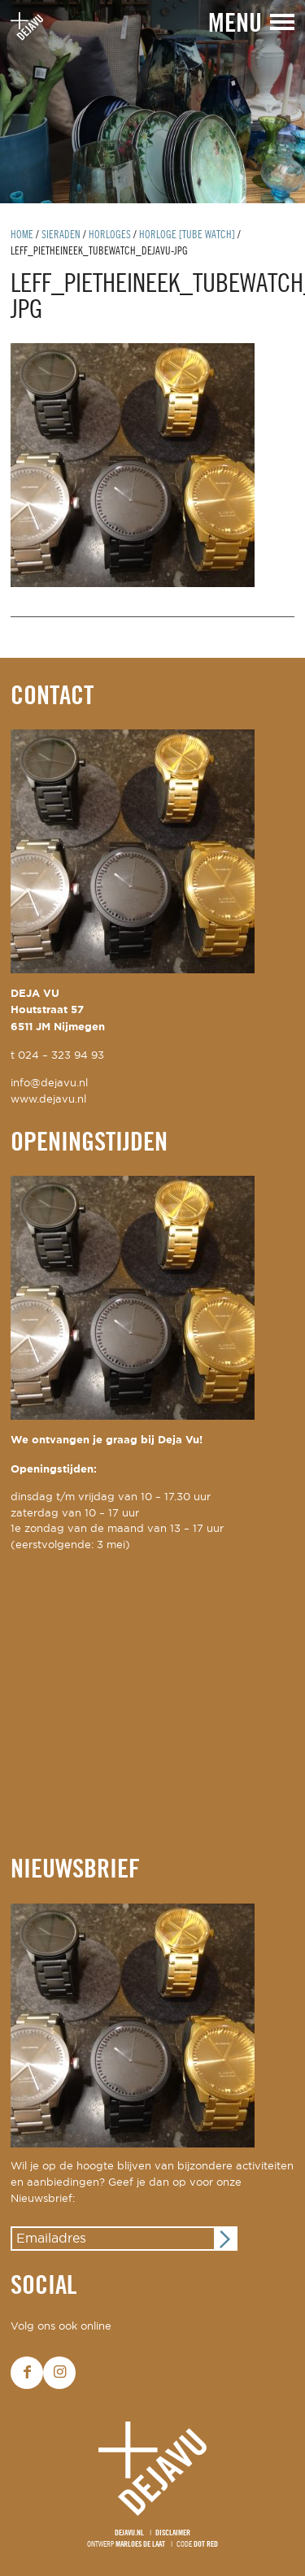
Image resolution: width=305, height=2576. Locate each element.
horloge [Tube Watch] (187, 235)
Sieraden (61, 235)
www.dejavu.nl (48, 1099)
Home (22, 235)
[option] (152, 101)
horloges (110, 235)
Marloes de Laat (140, 2544)
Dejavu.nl (129, 2533)
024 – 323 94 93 (61, 1056)
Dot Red (206, 2544)
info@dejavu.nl (49, 1083)
